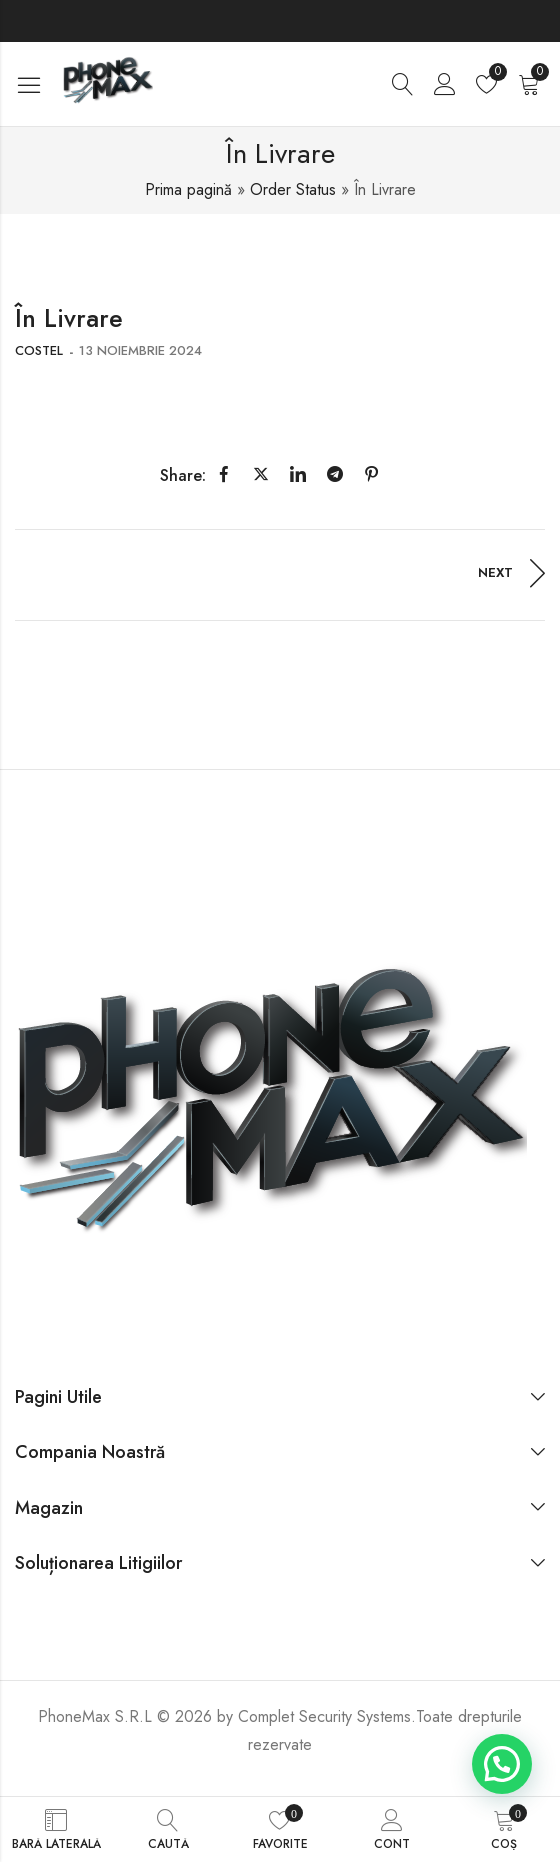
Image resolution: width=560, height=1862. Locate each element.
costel (39, 350)
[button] (502, 1764)
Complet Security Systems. (327, 1716)
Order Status (293, 189)
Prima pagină (188, 189)
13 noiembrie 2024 (140, 350)
